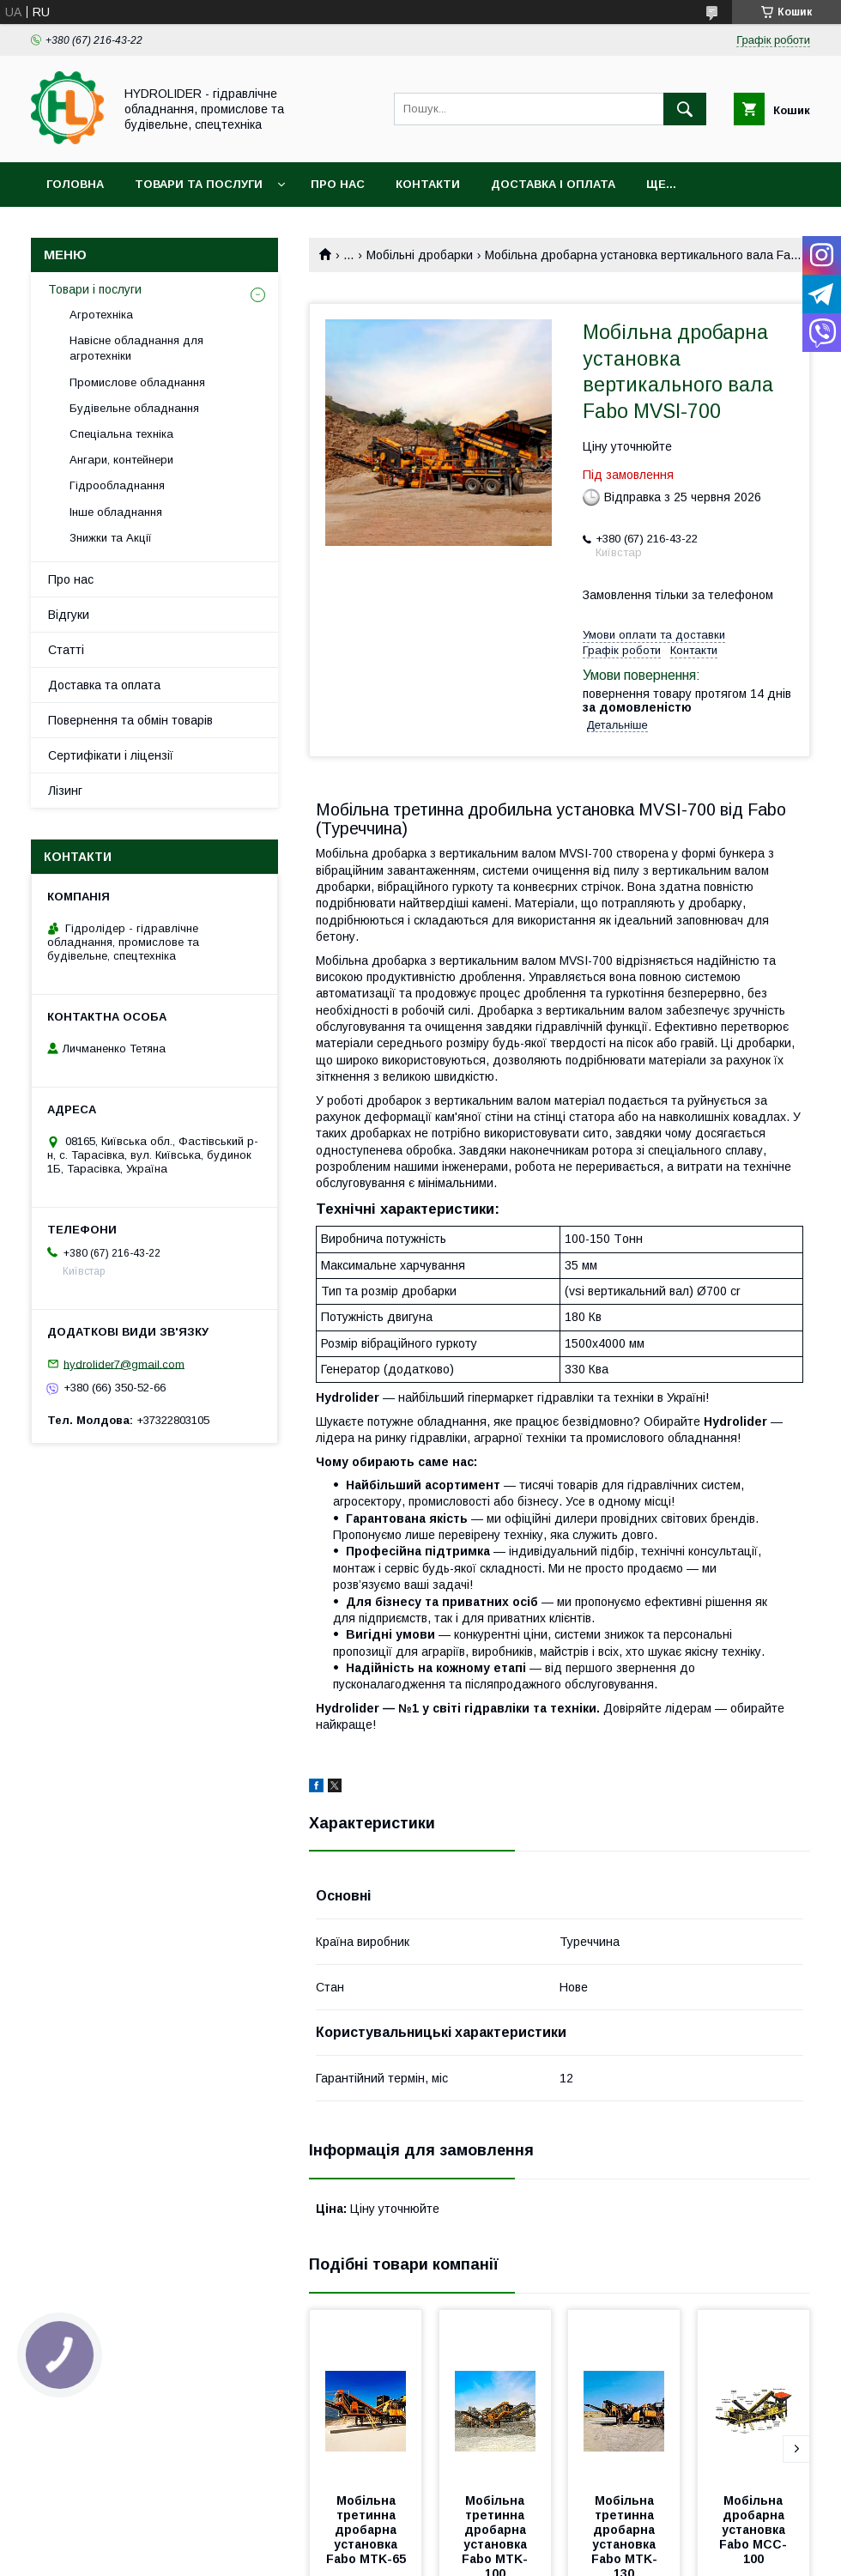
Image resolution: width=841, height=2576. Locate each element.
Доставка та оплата (104, 685)
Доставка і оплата (553, 184)
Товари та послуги (199, 184)
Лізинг (65, 790)
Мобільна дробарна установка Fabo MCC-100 (754, 2530)
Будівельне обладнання (134, 408)
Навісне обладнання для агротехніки (136, 348)
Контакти (428, 184)
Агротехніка (101, 314)
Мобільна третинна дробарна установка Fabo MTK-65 (366, 2530)
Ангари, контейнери (121, 459)
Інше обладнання (116, 512)
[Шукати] (684, 109)
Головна (75, 184)
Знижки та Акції (111, 537)
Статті (66, 650)
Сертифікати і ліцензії (110, 755)
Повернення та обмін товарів (130, 720)
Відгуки (68, 614)
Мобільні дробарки (419, 255)
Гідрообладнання (117, 485)
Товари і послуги (95, 289)
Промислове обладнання (137, 382)
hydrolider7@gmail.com (124, 1363)
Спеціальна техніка (121, 433)
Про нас (338, 184)
